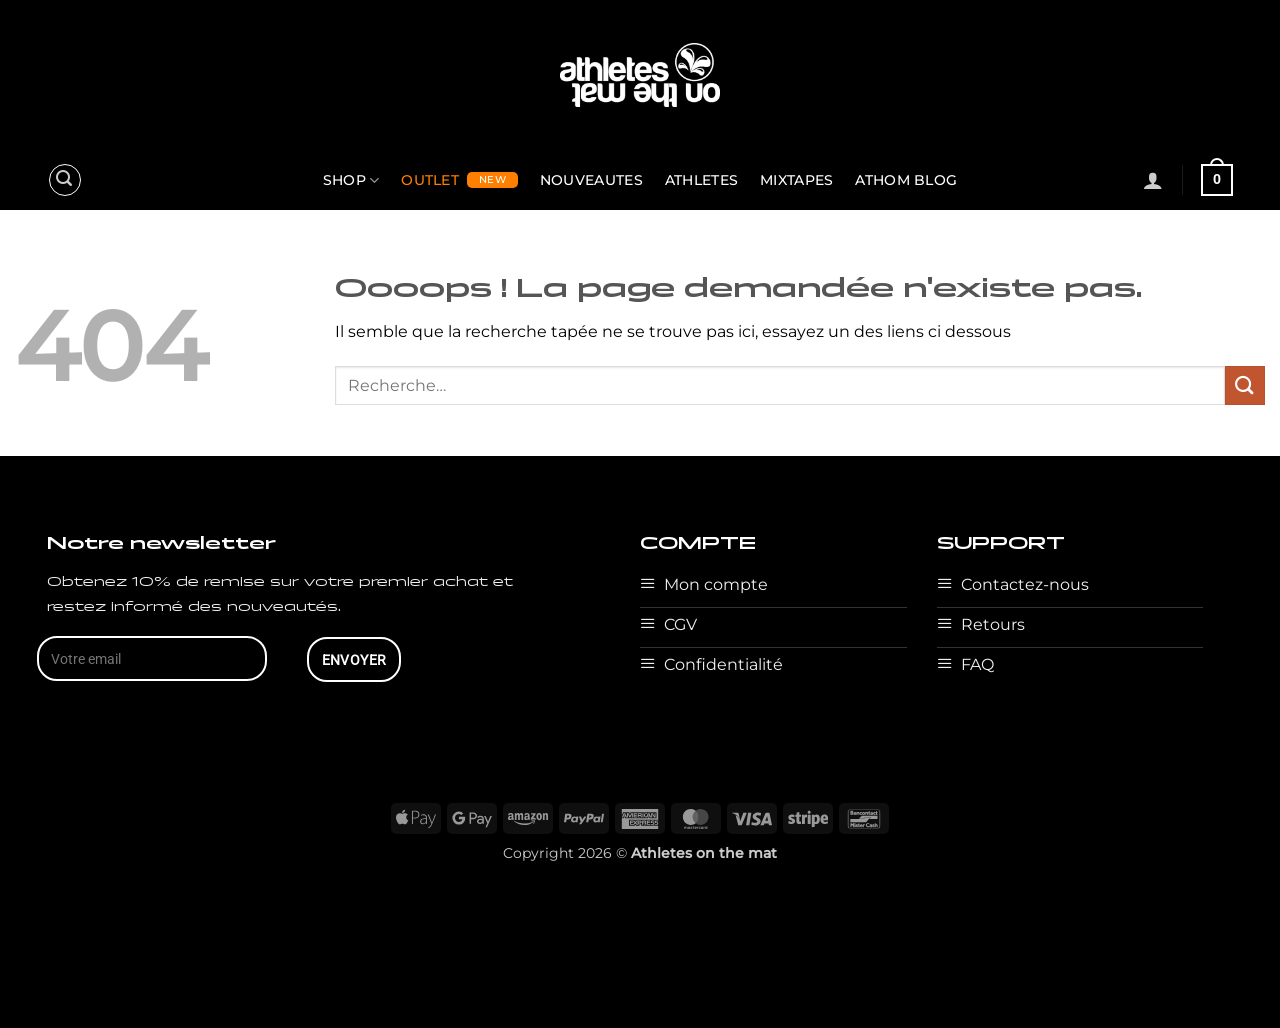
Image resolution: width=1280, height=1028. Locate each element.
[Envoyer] (1245, 385)
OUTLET (430, 180)
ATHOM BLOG (906, 180)
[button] (65, 180)
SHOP (351, 180)
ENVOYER (354, 660)
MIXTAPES (796, 180)
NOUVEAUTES (591, 180)
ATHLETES (701, 180)
